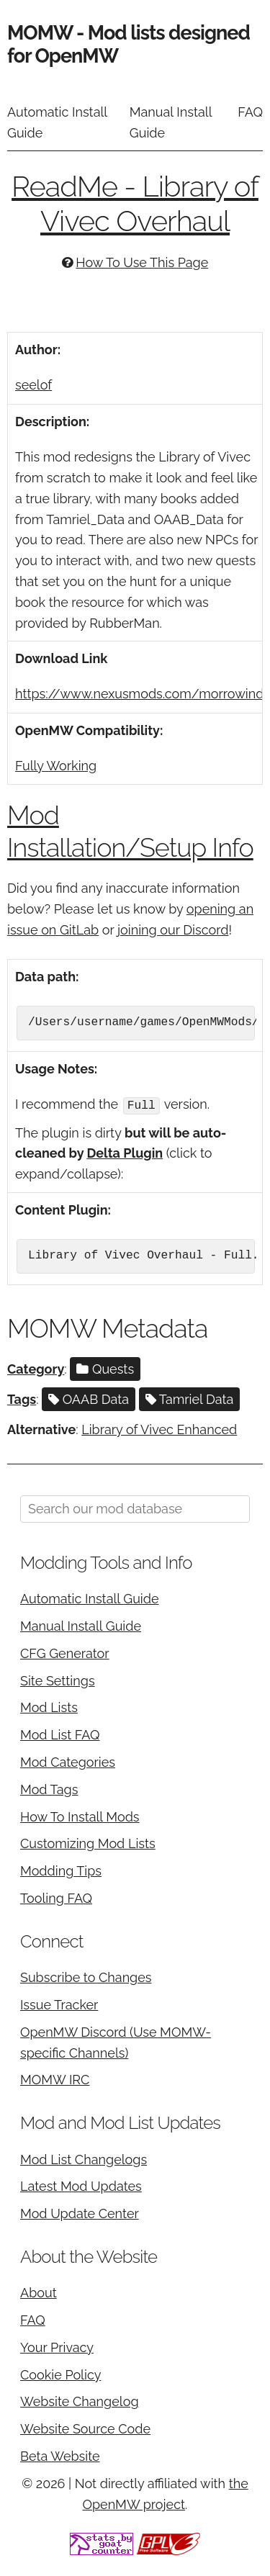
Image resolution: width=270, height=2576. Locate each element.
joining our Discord (172, 929)
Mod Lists (49, 1706)
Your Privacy (57, 2346)
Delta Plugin (124, 1152)
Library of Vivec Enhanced (159, 1428)
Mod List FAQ (60, 1734)
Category (35, 1368)
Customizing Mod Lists (88, 1842)
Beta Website (60, 2455)
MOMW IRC (54, 2078)
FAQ (250, 112)
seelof (33, 384)
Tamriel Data (189, 1398)
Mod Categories (67, 1761)
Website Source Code (85, 2428)
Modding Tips (61, 1870)
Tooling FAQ (56, 1897)
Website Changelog (79, 2400)
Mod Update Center (79, 2212)
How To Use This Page (142, 262)
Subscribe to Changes (86, 1976)
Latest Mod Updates (81, 2185)
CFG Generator (64, 1652)
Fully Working (55, 765)
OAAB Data (88, 1398)
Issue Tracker (59, 2004)
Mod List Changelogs (83, 2158)
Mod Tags (49, 1788)
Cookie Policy (60, 2374)
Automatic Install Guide (57, 122)
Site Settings (57, 1679)
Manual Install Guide (171, 122)
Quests (105, 1368)
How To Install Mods (80, 1815)
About (38, 2292)
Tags (21, 1398)
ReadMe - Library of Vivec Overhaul (135, 203)
